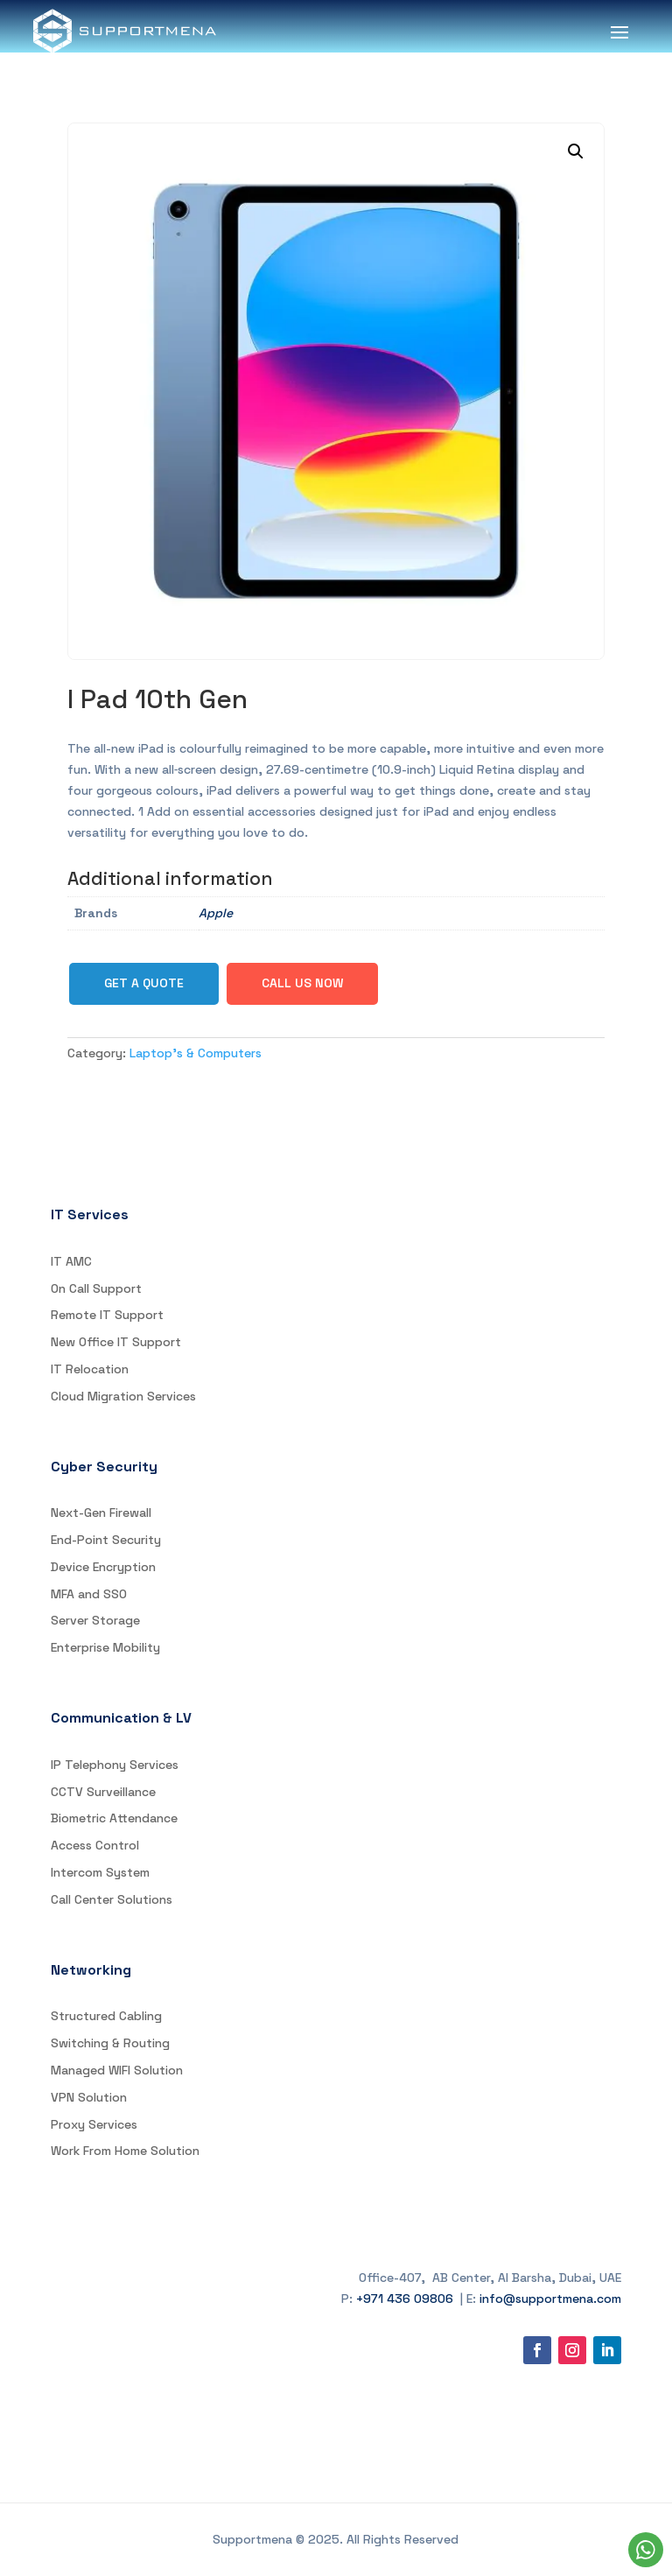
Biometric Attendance (114, 1818)
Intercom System (100, 1872)
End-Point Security (106, 1540)
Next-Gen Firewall (101, 1512)
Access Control (95, 1845)
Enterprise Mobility (105, 1647)
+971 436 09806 (404, 2298)
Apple (216, 913)
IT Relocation (90, 1369)
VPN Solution (89, 2097)
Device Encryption (103, 1567)
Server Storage (95, 1620)
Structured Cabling (106, 2016)
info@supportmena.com (550, 2298)
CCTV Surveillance (103, 1792)
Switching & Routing (110, 2043)
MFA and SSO (89, 1594)
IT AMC (71, 1261)
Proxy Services (94, 2124)
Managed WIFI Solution (117, 2070)
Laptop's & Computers (196, 1053)
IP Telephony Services (114, 1764)
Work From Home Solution (125, 2150)
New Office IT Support (116, 1342)
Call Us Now (302, 983)
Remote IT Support (107, 1315)
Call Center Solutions (111, 1899)
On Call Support (96, 1288)
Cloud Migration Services (123, 1396)
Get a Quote (144, 983)
